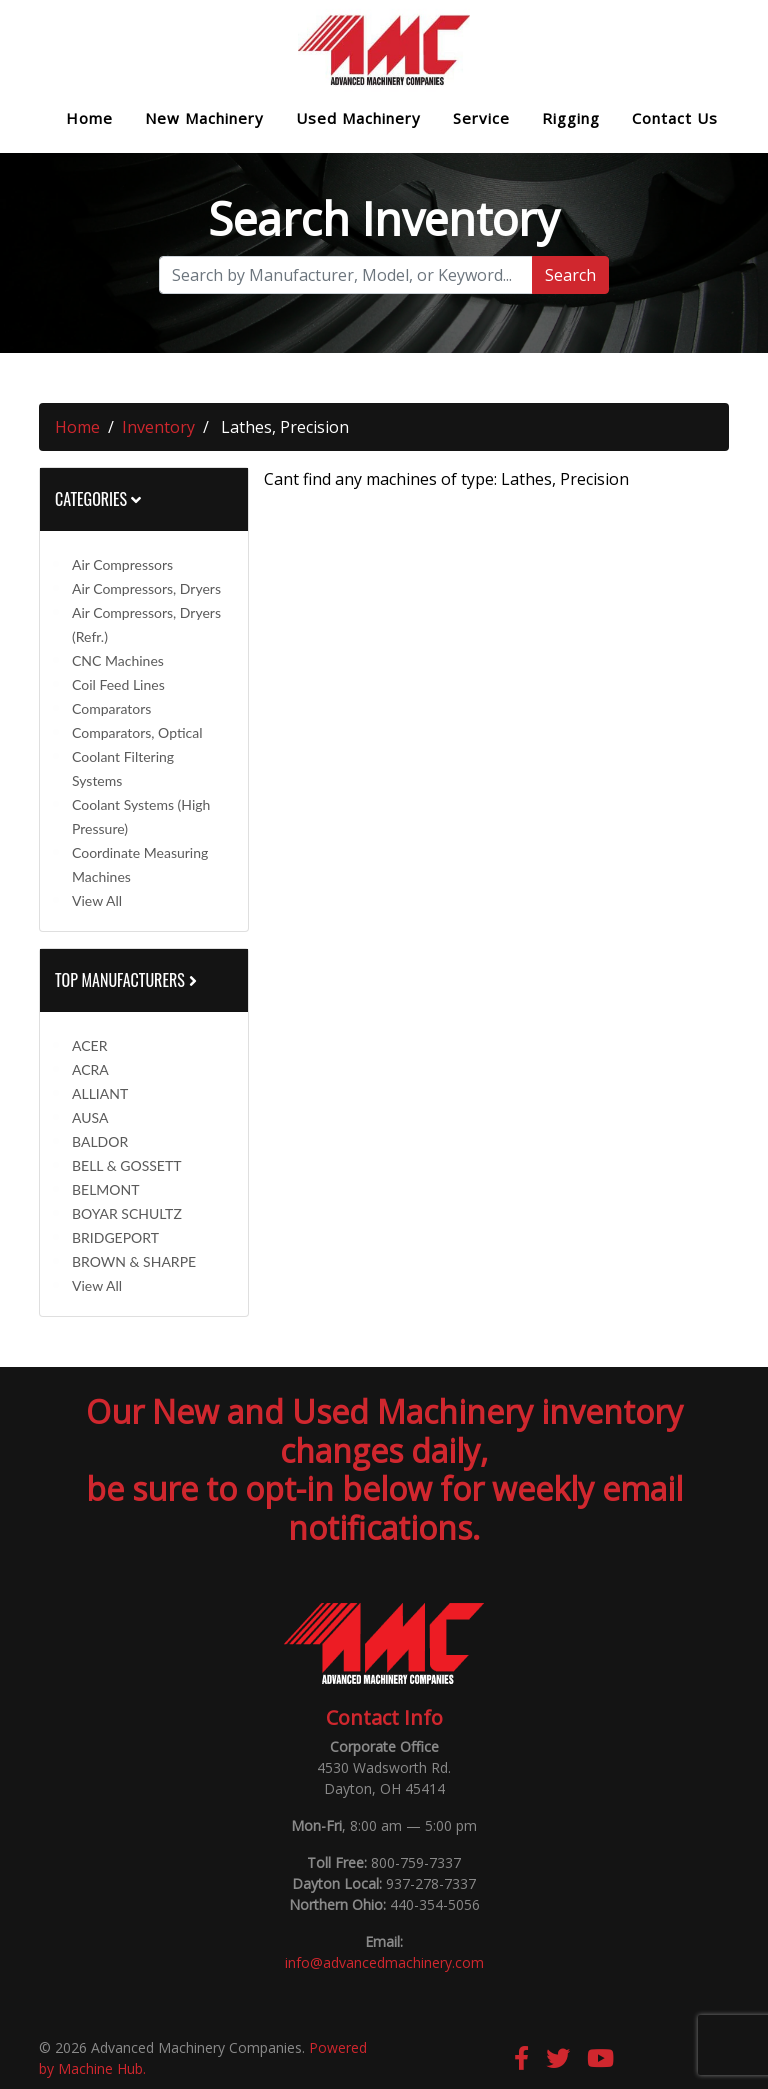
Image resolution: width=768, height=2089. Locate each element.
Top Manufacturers (128, 980)
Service (481, 118)
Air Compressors (122, 564)
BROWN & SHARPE (134, 1261)
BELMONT (106, 1189)
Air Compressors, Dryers (146, 588)
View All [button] (97, 900)
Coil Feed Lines (118, 684)
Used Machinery (358, 118)
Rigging (571, 118)
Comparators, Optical (137, 732)
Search (570, 275)
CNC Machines (118, 660)
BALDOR (100, 1141)
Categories (98, 499)
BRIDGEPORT (115, 1237)
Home (89, 118)
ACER (89, 1045)
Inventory (158, 427)
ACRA (90, 1069)
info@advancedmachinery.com (384, 1962)
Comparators (111, 708)
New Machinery (204, 118)
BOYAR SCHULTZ (127, 1213)
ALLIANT (100, 1093)
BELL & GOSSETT (126, 1165)
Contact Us (675, 118)
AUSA (90, 1117)
